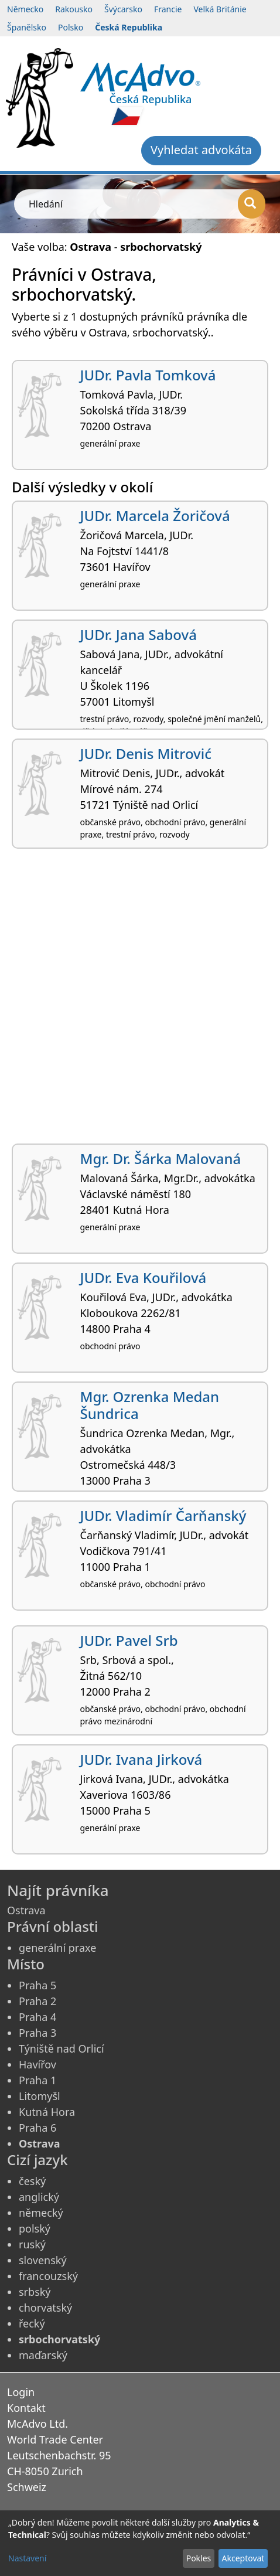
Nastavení (27, 2558)
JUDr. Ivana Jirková (141, 1759)
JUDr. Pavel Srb (129, 1640)
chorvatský (45, 2308)
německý (41, 2213)
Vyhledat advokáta (201, 150)
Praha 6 (37, 2128)
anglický (39, 2197)
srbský (35, 2292)
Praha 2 (37, 2001)
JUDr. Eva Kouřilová (143, 1277)
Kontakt (26, 2408)
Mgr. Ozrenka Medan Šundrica (150, 1405)
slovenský (43, 2260)
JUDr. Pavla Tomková (148, 374)
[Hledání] (251, 204)
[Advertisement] (140, 1000)
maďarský (43, 2355)
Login (21, 2392)
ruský (32, 2244)
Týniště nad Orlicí (61, 2048)
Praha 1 (37, 2080)
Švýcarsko (123, 9)
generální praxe (57, 1948)
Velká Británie (219, 9)
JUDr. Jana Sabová (138, 634)
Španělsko (26, 27)
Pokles (198, 2558)
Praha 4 (37, 2017)
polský (34, 2228)
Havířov (37, 2064)
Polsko (70, 27)
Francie (168, 9)
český (32, 2181)
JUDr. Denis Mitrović (146, 753)
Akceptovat (242, 2558)
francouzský (48, 2276)
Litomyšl (39, 2096)
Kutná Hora (47, 2112)
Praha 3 (37, 2033)
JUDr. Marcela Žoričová (155, 515)
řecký (32, 2323)
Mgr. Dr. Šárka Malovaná (160, 1158)
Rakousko (74, 9)
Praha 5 (37, 1985)
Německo (25, 9)
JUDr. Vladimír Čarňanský (163, 1515)
